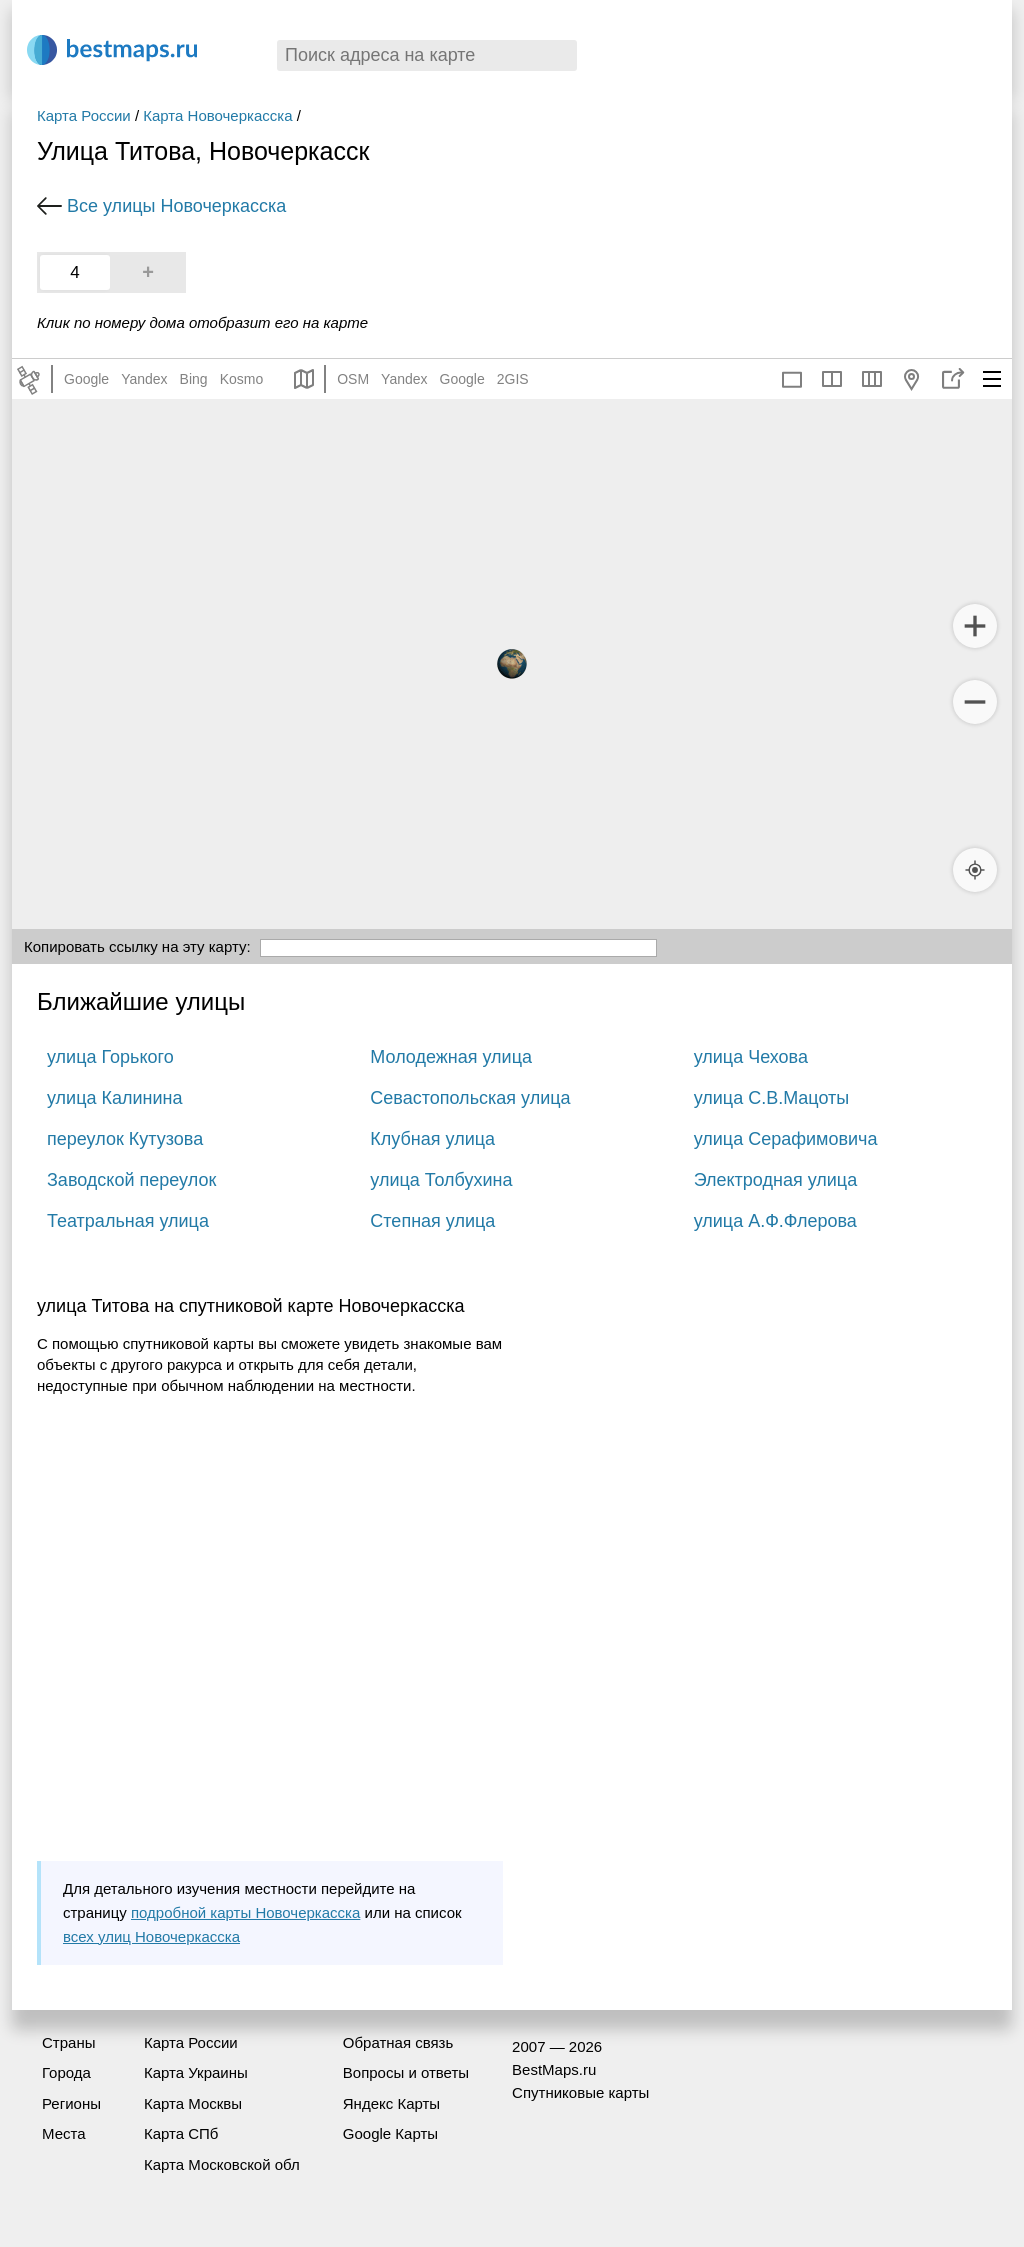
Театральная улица (128, 1221)
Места (64, 2133)
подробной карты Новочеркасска (245, 1912)
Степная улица (432, 1221)
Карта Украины (196, 2072)
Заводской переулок (131, 1180)
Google (86, 379)
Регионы (71, 2103)
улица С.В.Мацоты (772, 1098)
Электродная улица (776, 1180)
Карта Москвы (193, 2103)
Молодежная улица (451, 1057)
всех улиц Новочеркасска (151, 1936)
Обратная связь (398, 2042)
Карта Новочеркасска (217, 115)
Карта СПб (181, 2133)
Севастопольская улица (470, 1098)
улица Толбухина (441, 1180)
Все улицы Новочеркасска (176, 206)
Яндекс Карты (391, 2103)
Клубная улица (432, 1139)
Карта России (84, 115)
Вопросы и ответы (406, 2072)
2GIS (513, 379)
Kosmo (242, 379)
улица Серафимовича (786, 1139)
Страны (68, 2042)
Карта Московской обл (222, 2164)
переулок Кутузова (125, 1139)
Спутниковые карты (580, 2092)
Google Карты (390, 2133)
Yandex (144, 379)
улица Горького (110, 1057)
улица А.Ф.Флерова (775, 1221)
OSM (353, 379)
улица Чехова (751, 1057)
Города (66, 2072)
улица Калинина (114, 1098)
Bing (194, 379)
